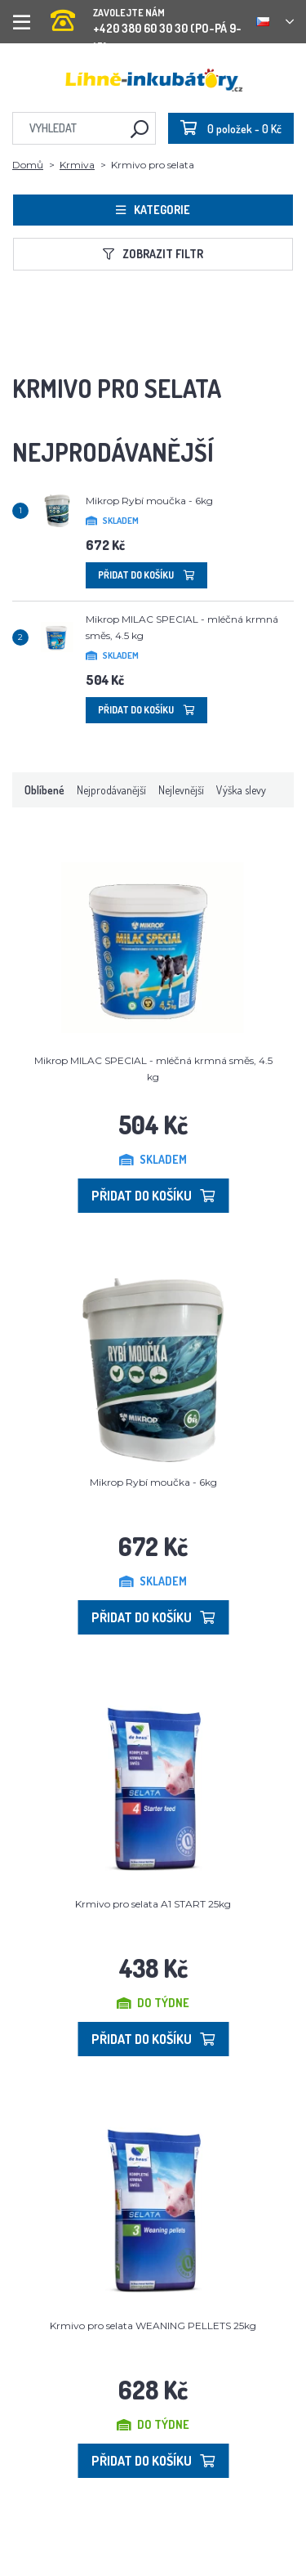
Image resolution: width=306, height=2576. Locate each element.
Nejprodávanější (111, 790)
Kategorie (153, 210)
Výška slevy (241, 790)
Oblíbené (44, 790)
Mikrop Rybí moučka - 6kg (149, 500)
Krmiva (77, 165)
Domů (27, 165)
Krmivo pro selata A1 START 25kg (153, 1904)
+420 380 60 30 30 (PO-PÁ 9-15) (147, 16)
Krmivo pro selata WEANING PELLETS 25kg (153, 2325)
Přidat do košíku (146, 575)
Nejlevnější (181, 790)
